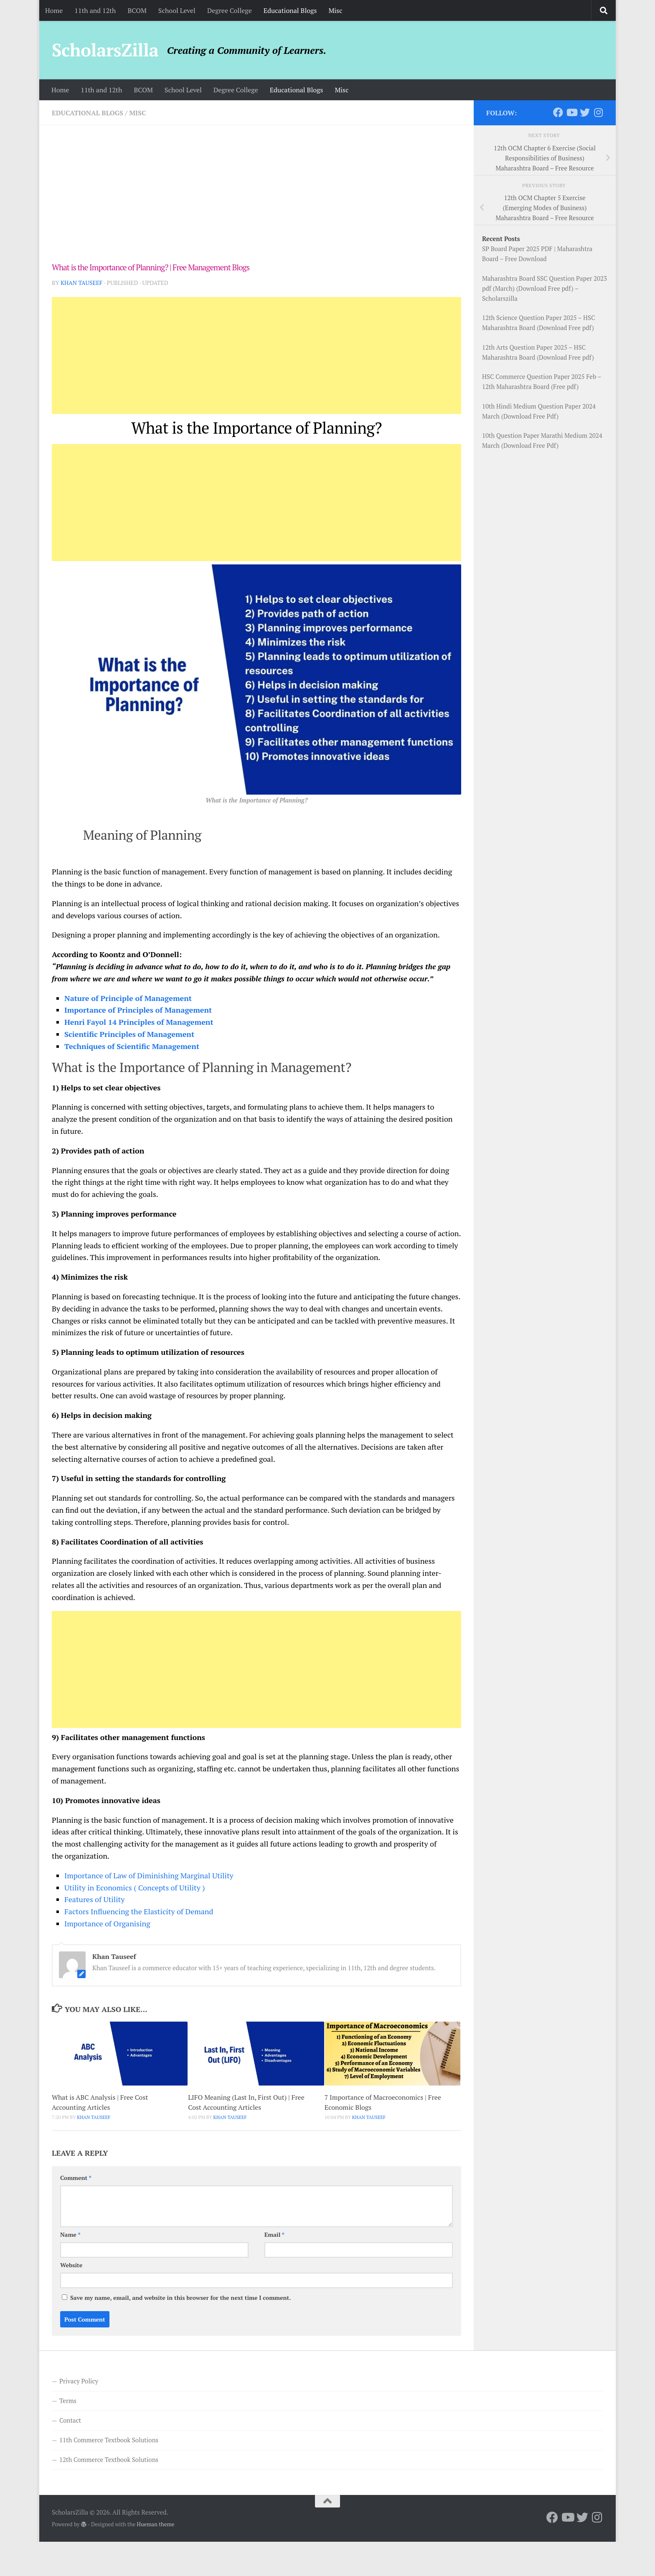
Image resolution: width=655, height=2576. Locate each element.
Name (70, 2234)
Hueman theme (155, 2524)
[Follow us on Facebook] (558, 112)
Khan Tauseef (81, 283)
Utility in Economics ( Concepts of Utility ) (134, 1887)
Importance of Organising (107, 1923)
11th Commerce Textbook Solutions (108, 2440)
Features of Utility (94, 1899)
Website (71, 2265)
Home (54, 10)
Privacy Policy (78, 2381)
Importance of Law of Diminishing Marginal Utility (149, 1875)
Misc (335, 10)
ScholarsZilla (105, 49)
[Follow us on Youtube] (571, 112)
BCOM (136, 10)
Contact (70, 2420)
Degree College (229, 10)
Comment (75, 2178)
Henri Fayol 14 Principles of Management (138, 1022)
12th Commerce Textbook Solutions (108, 2459)
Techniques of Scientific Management (131, 1046)
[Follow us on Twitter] (585, 112)
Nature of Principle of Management (128, 998)
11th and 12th (95, 10)
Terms (67, 2400)
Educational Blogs (290, 10)
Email (274, 2234)
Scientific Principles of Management (129, 1034)
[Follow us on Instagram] (598, 112)
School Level (176, 10)
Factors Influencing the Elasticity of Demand (138, 1911)
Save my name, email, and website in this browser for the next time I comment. (180, 2298)
